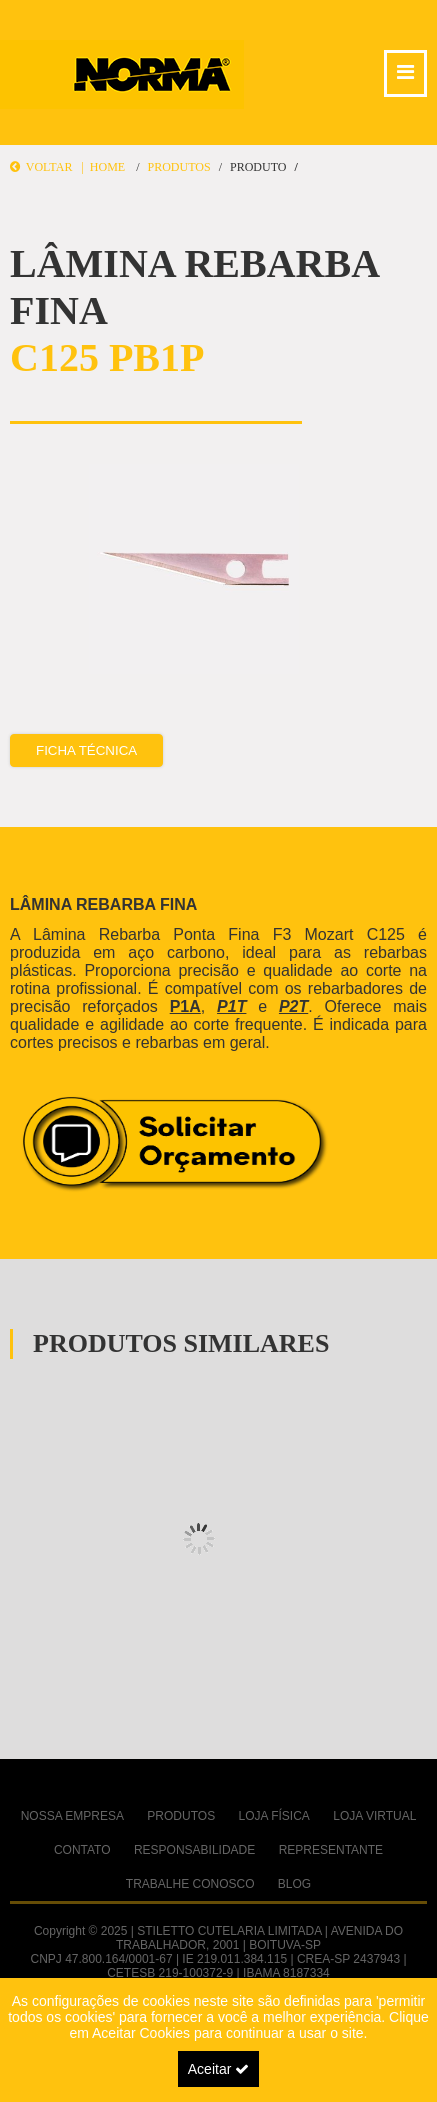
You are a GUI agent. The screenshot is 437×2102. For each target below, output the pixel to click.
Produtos (178, 167)
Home (107, 167)
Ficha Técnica (86, 750)
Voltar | (50, 167)
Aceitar (218, 2069)
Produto (258, 167)
